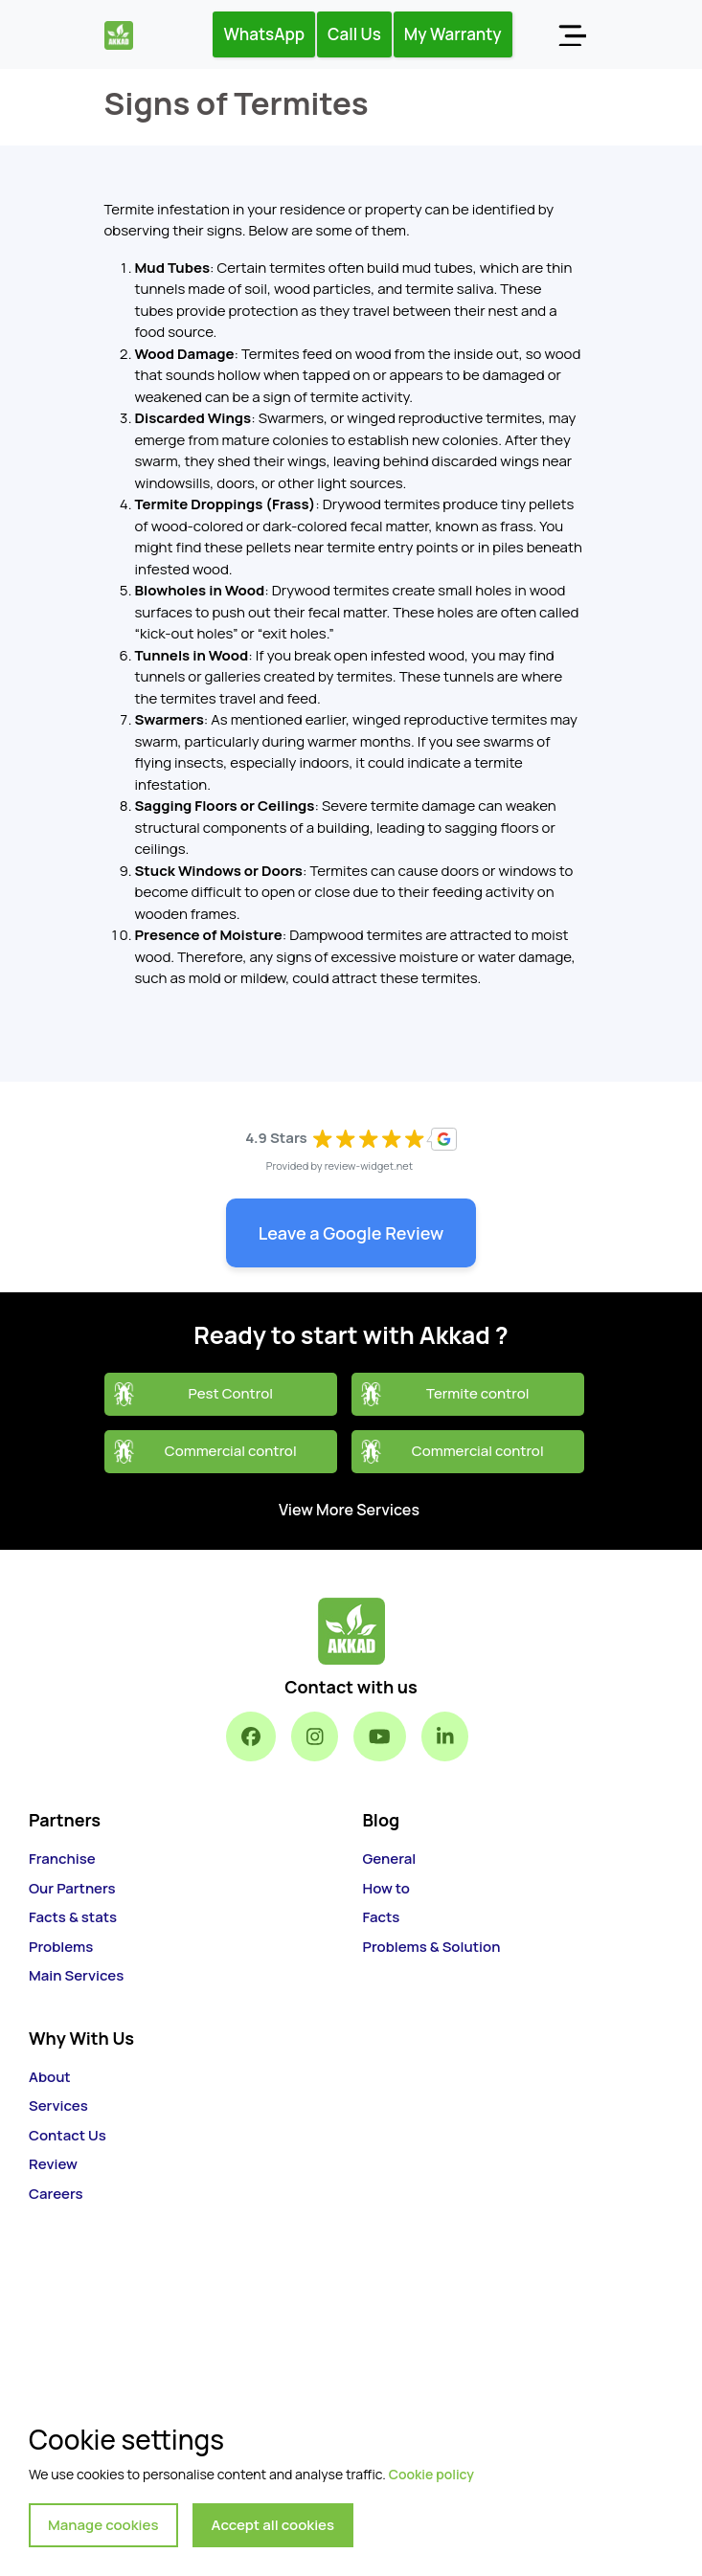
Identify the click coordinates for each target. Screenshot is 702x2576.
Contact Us (67, 2135)
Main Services (76, 1975)
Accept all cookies (273, 2525)
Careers (56, 2194)
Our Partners (72, 1888)
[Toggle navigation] (572, 34)
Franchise (62, 1858)
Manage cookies (103, 2525)
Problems (61, 1947)
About (50, 2077)
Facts (381, 1917)
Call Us (354, 34)
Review (53, 2164)
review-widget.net (369, 1165)
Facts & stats (73, 1917)
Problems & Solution (432, 1947)
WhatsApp (264, 34)
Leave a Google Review (351, 1232)
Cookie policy (431, 2474)
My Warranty (453, 34)
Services (58, 2105)
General (390, 1858)
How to (386, 1888)
